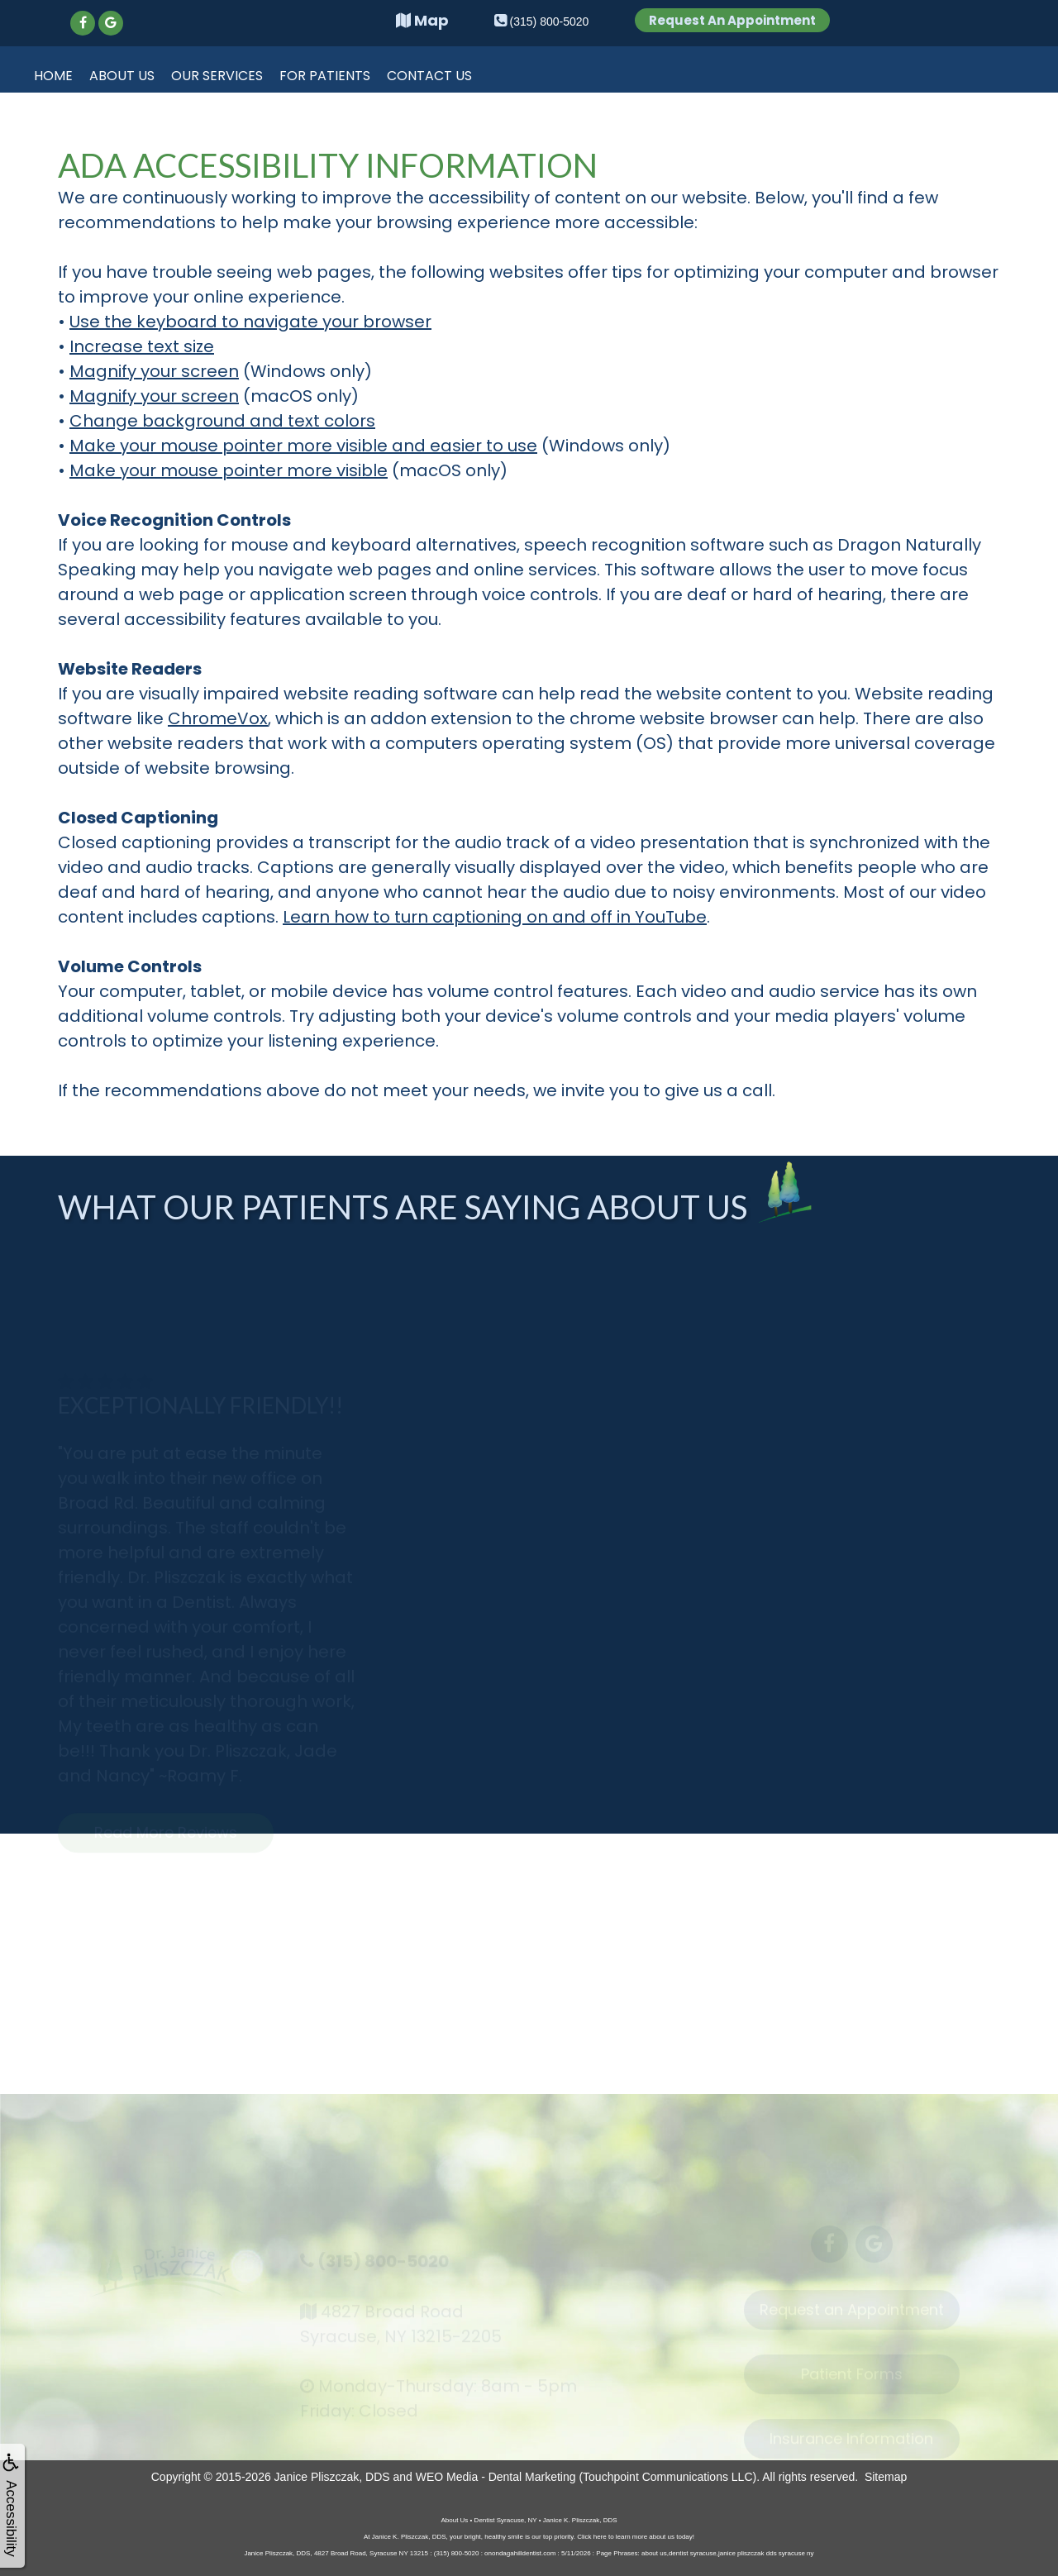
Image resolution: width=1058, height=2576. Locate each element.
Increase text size (141, 346)
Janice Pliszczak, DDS (332, 2476)
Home (53, 75)
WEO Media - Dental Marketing (496, 2476)
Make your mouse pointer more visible (228, 470)
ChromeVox (218, 718)
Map (422, 20)
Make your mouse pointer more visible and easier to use (303, 445)
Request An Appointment (732, 20)
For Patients (324, 75)
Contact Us (429, 75)
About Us (122, 75)
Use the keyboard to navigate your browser (250, 321)
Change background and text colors (222, 420)
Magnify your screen (154, 371)
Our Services (217, 75)
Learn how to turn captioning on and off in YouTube (495, 916)
